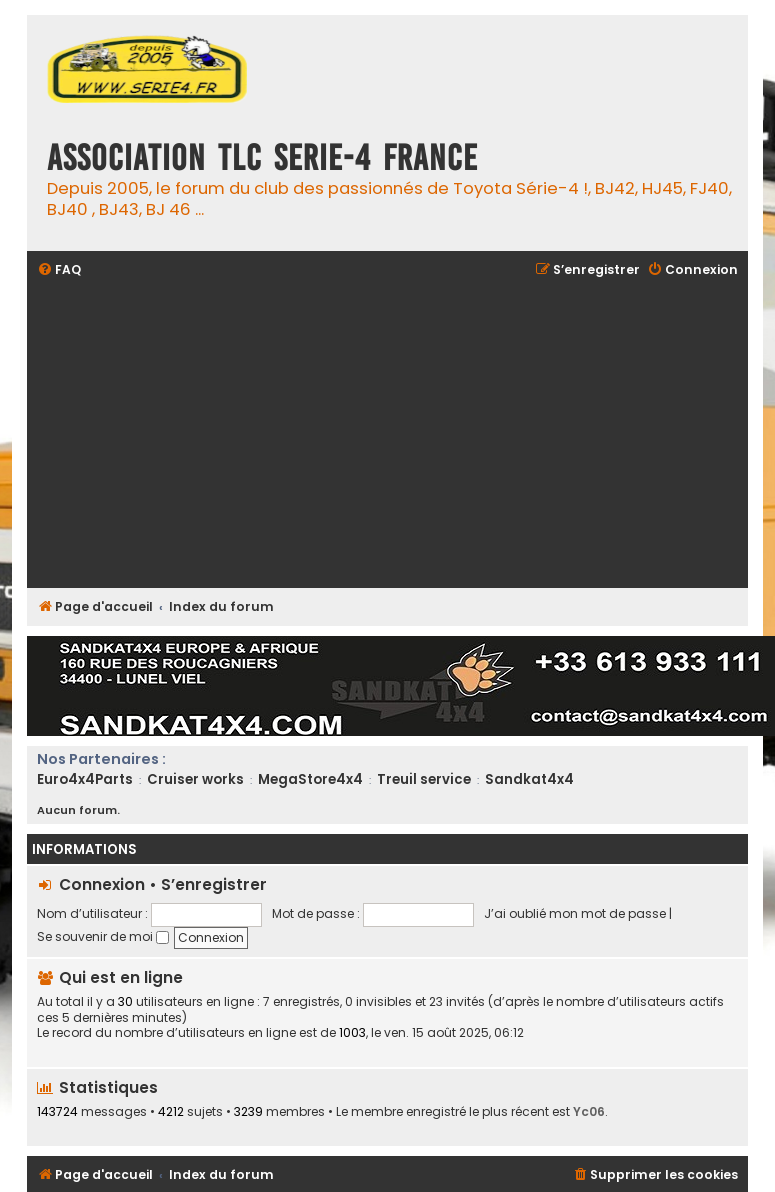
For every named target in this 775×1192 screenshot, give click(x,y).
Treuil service (424, 779)
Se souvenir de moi (103, 936)
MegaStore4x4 (310, 779)
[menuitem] (59, 270)
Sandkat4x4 (529, 779)
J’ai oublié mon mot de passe (575, 913)
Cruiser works (195, 779)
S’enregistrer (214, 884)
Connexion (102, 884)
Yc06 (589, 1111)
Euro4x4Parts (85, 779)
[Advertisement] (388, 435)
